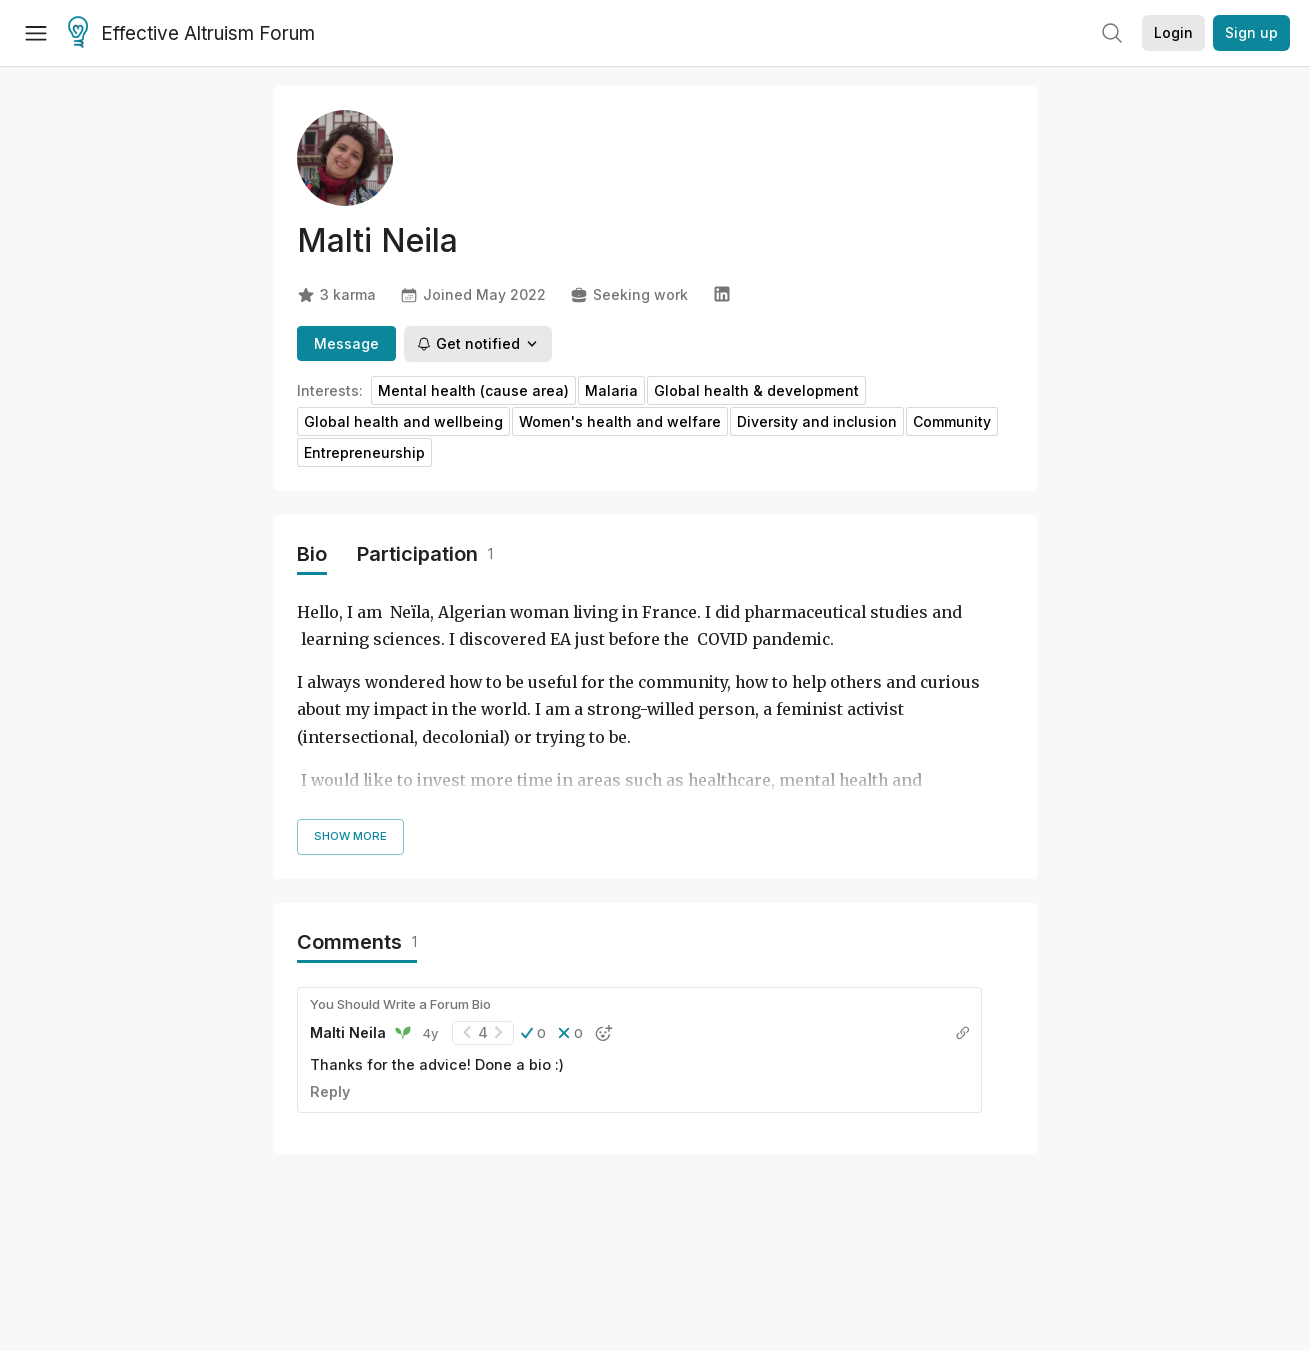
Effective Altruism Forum (191, 34)
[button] (533, 1033)
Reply (330, 1091)
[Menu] (36, 33)
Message (346, 343)
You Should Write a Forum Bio (400, 1004)
